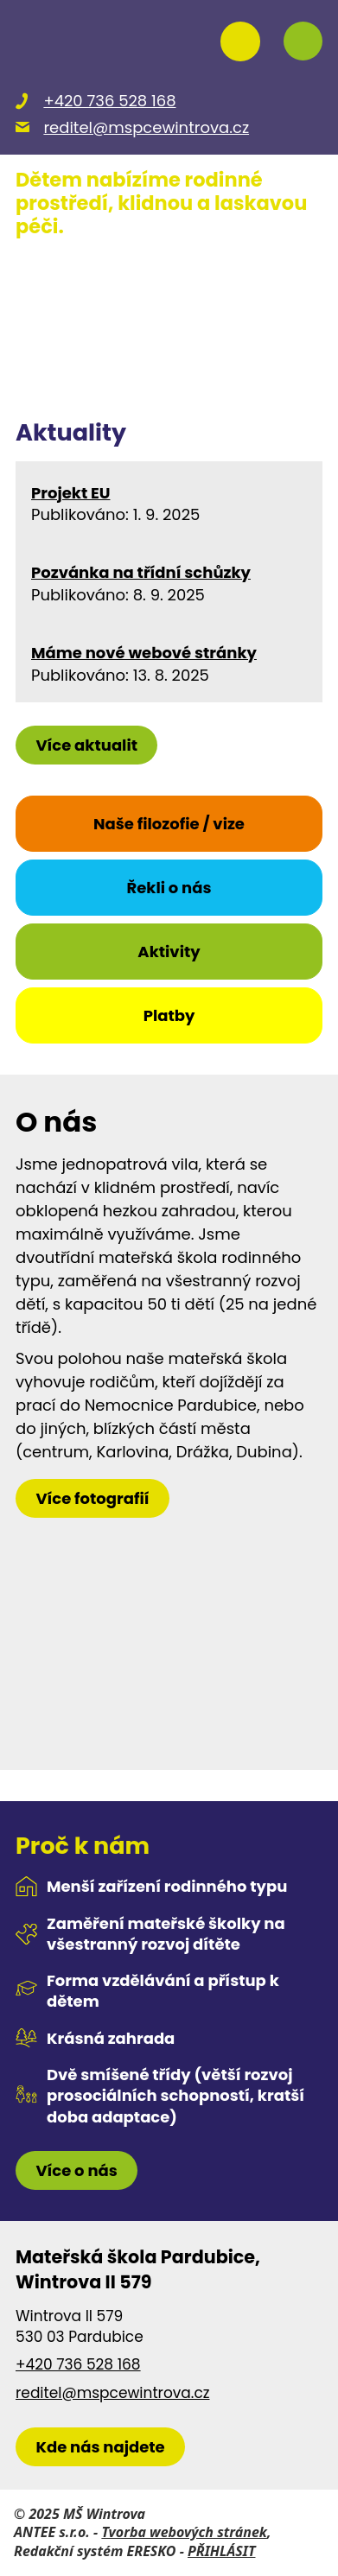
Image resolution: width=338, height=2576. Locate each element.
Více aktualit (86, 745)
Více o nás (76, 2170)
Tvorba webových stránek (184, 2531)
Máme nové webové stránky (144, 653)
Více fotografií (92, 1498)
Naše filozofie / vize (169, 823)
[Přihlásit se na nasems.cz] (240, 41)
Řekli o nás (168, 887)
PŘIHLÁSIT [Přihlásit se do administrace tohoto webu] (221, 2550)
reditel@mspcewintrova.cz (113, 2393)
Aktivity (168, 951)
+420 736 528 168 (78, 2365)
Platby (169, 1015)
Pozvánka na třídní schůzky (141, 573)
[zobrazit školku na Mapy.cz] (100, 2446)
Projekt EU (70, 494)
